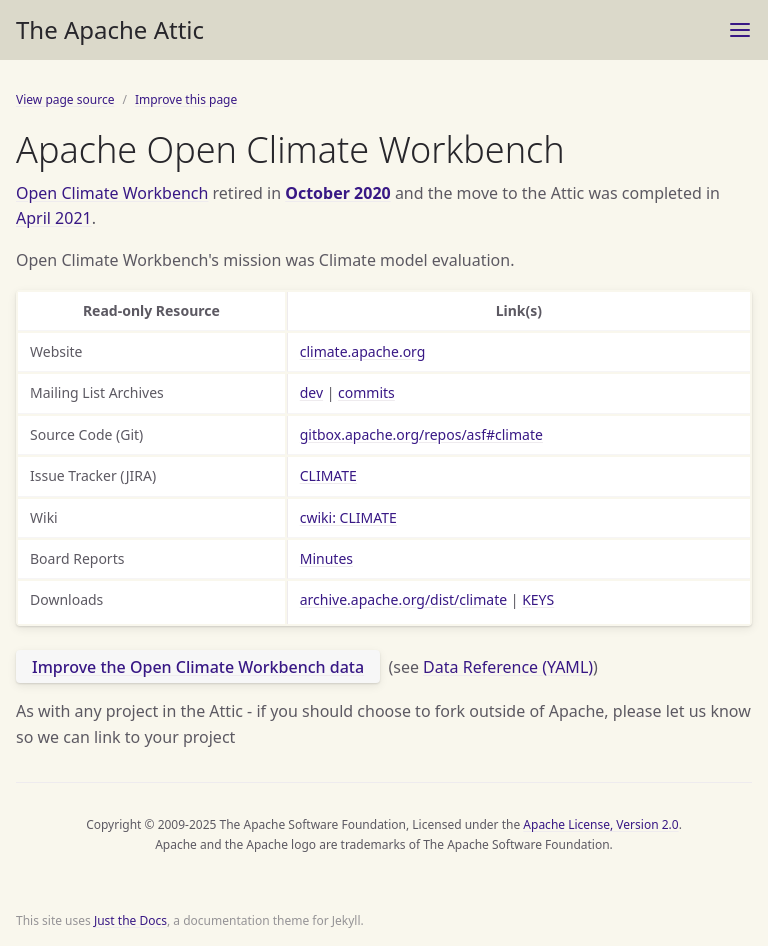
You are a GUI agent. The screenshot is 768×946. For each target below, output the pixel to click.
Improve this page (186, 99)
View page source (65, 99)
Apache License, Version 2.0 (600, 824)
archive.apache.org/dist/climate (403, 599)
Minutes (326, 558)
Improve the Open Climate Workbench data (198, 667)
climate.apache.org (363, 351)
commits (366, 392)
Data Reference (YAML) (508, 667)
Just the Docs (130, 920)
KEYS (538, 599)
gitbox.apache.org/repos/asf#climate (421, 434)
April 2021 (54, 218)
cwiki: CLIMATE (348, 517)
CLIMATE (328, 475)
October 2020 (337, 193)
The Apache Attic (110, 29)
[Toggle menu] (740, 30)
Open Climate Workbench (112, 193)
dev (311, 392)
